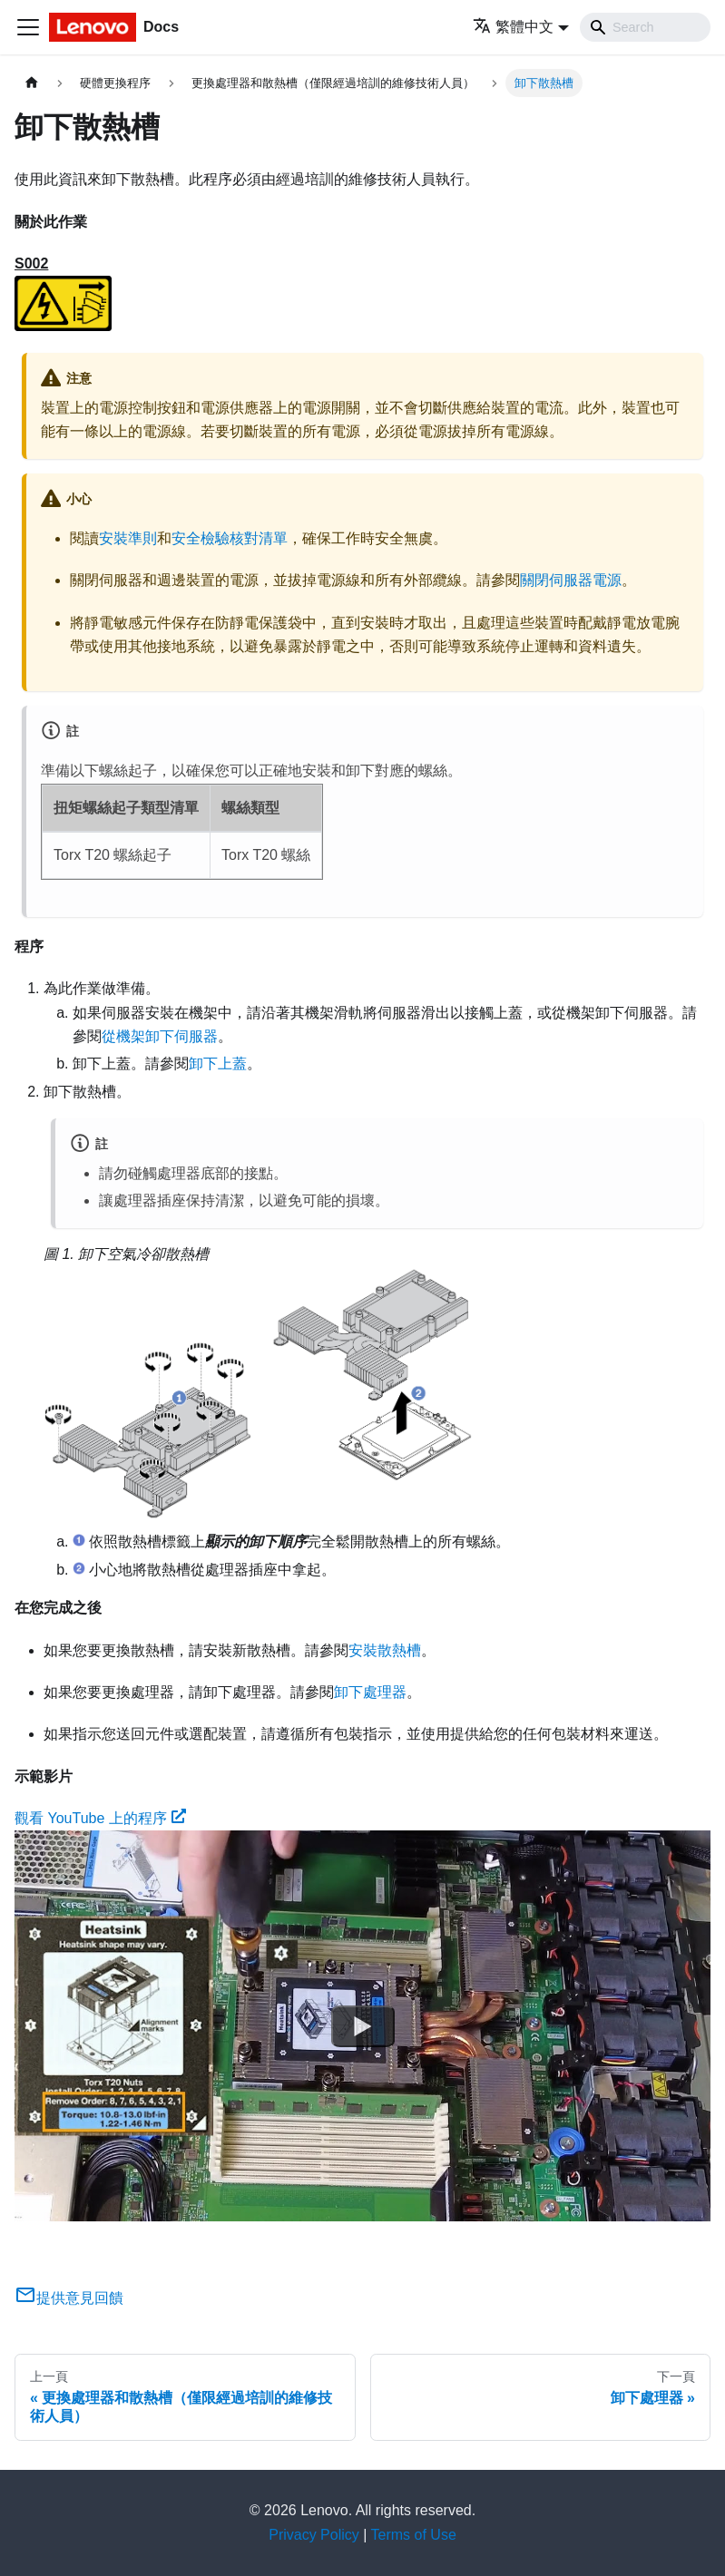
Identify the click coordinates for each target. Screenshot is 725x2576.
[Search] (645, 27)
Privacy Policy (314, 2534)
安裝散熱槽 (384, 1650)
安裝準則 (128, 538)
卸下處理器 (370, 1692)
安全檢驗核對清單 (229, 538)
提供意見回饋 (69, 2298)
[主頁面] (32, 83)
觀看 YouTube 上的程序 (100, 1818)
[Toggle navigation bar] (28, 27)
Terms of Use (413, 2534)
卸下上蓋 (218, 1063)
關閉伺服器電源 (571, 580)
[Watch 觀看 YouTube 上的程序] (363, 2026)
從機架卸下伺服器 (160, 1036)
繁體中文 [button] (513, 26)
